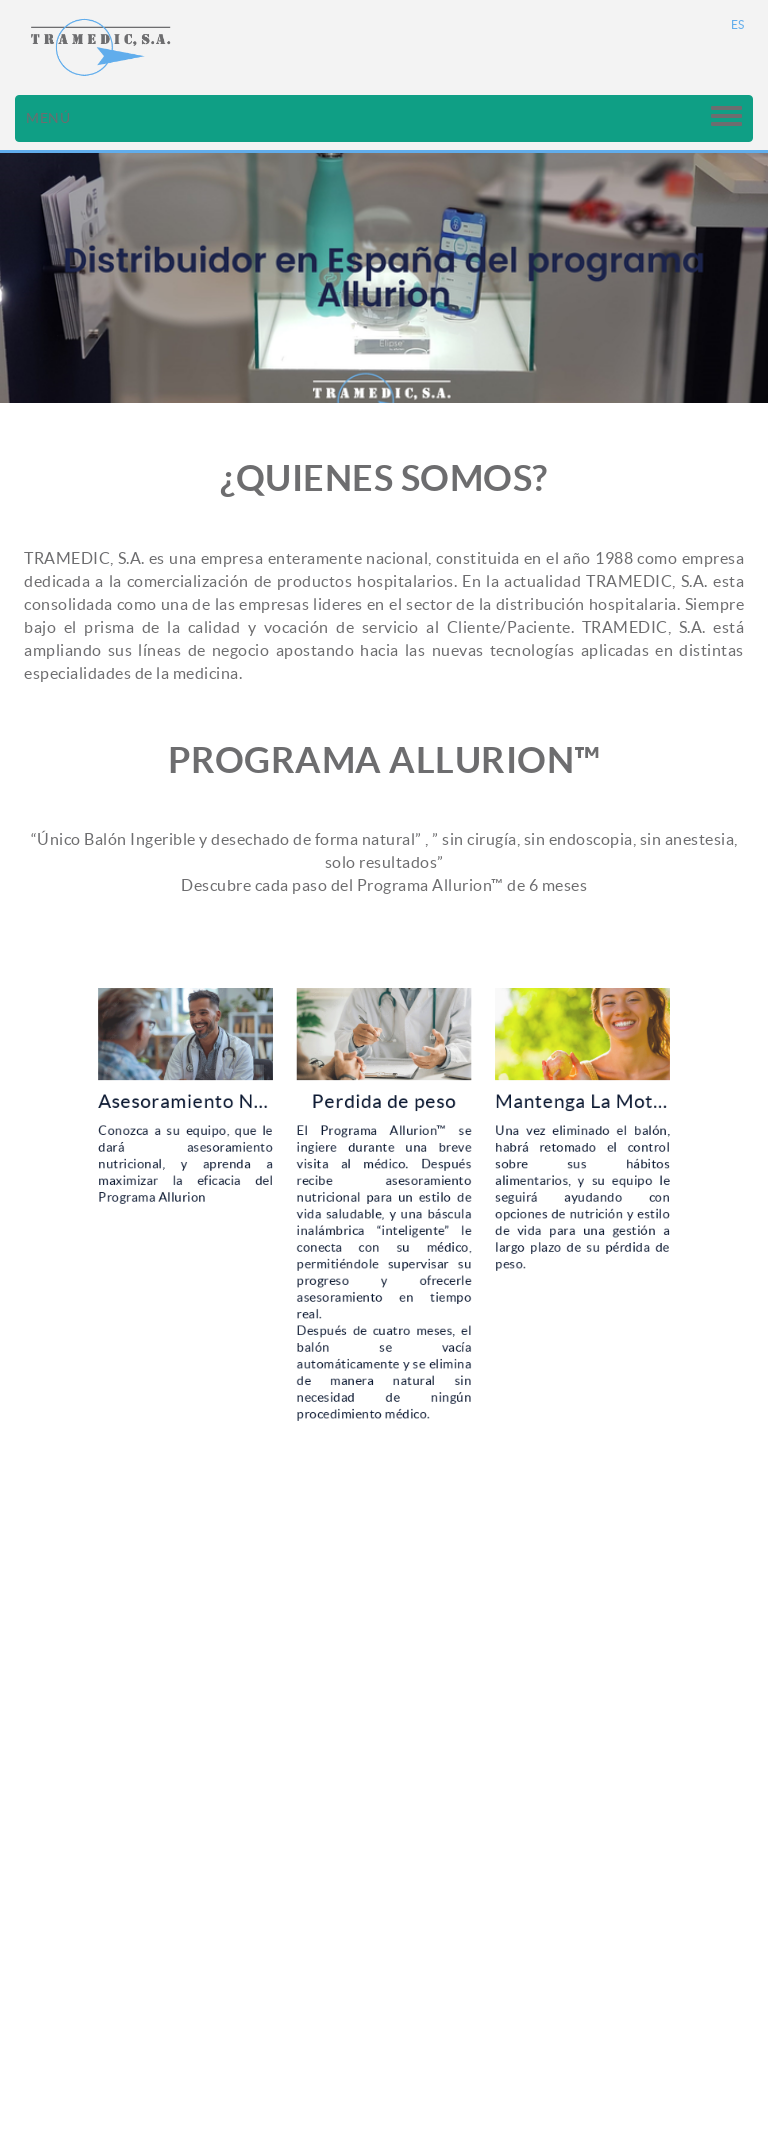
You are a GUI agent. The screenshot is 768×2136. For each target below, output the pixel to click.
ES (738, 24)
